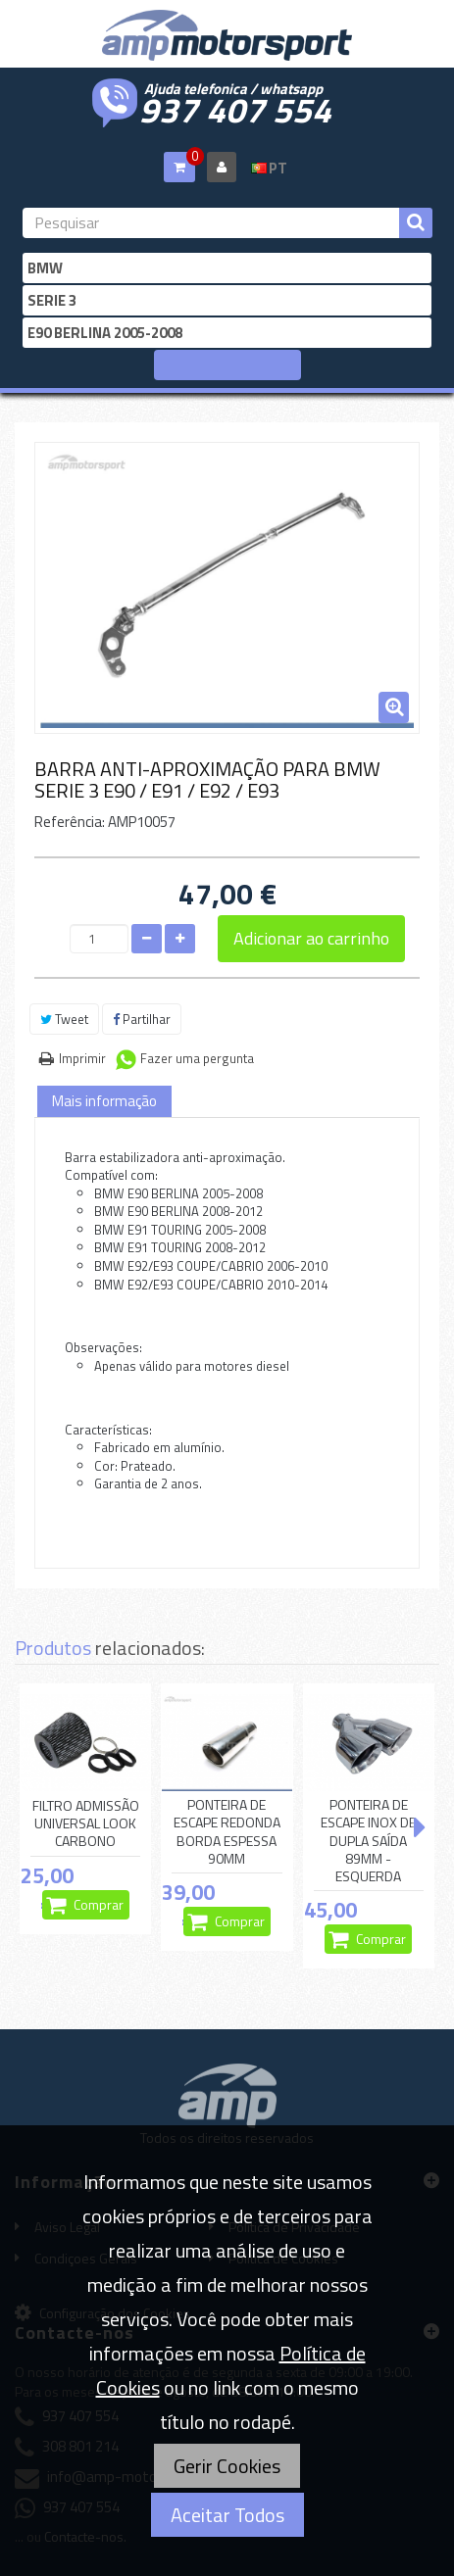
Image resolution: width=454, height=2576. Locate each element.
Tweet (64, 1019)
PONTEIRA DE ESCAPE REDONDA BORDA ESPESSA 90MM (227, 1832)
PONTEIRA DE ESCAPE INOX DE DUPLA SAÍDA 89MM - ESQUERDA (368, 1840)
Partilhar (142, 1019)
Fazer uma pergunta (197, 1058)
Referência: (69, 821)
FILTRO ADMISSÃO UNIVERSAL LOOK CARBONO (85, 1823)
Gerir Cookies (227, 2466)
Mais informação (104, 1101)
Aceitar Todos (227, 2515)
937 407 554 (235, 107)
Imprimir (82, 1058)
